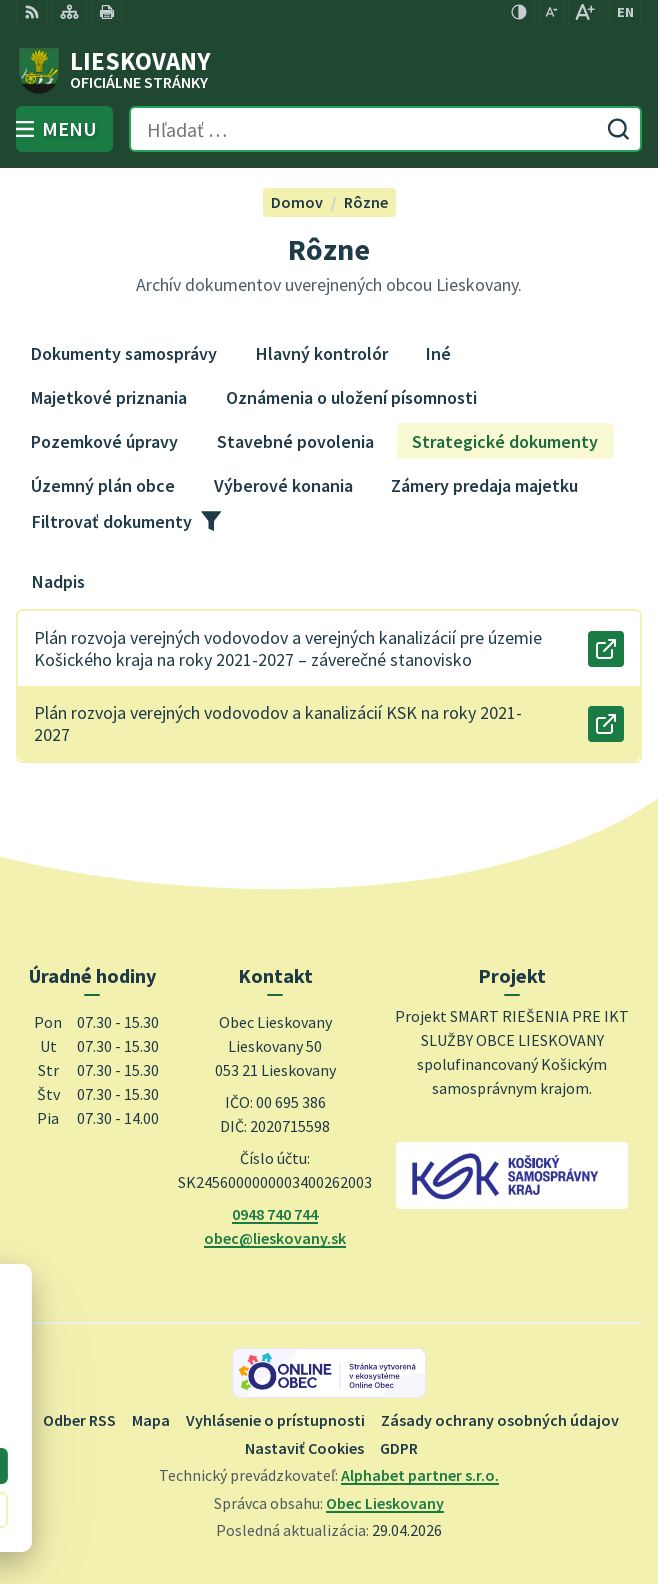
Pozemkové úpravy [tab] (104, 441)
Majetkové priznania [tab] (109, 397)
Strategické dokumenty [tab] (505, 441)
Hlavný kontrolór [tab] (322, 353)
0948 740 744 (275, 1214)
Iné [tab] (438, 353)
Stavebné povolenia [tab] (295, 441)
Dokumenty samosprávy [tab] (124, 353)
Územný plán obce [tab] (103, 485)
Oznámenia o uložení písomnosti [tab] (351, 397)
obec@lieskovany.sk (275, 1238)
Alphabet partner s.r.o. (420, 1475)
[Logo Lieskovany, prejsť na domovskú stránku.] (329, 71)
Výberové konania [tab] (283, 485)
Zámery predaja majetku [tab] (484, 485)
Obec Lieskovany (385, 1503)
